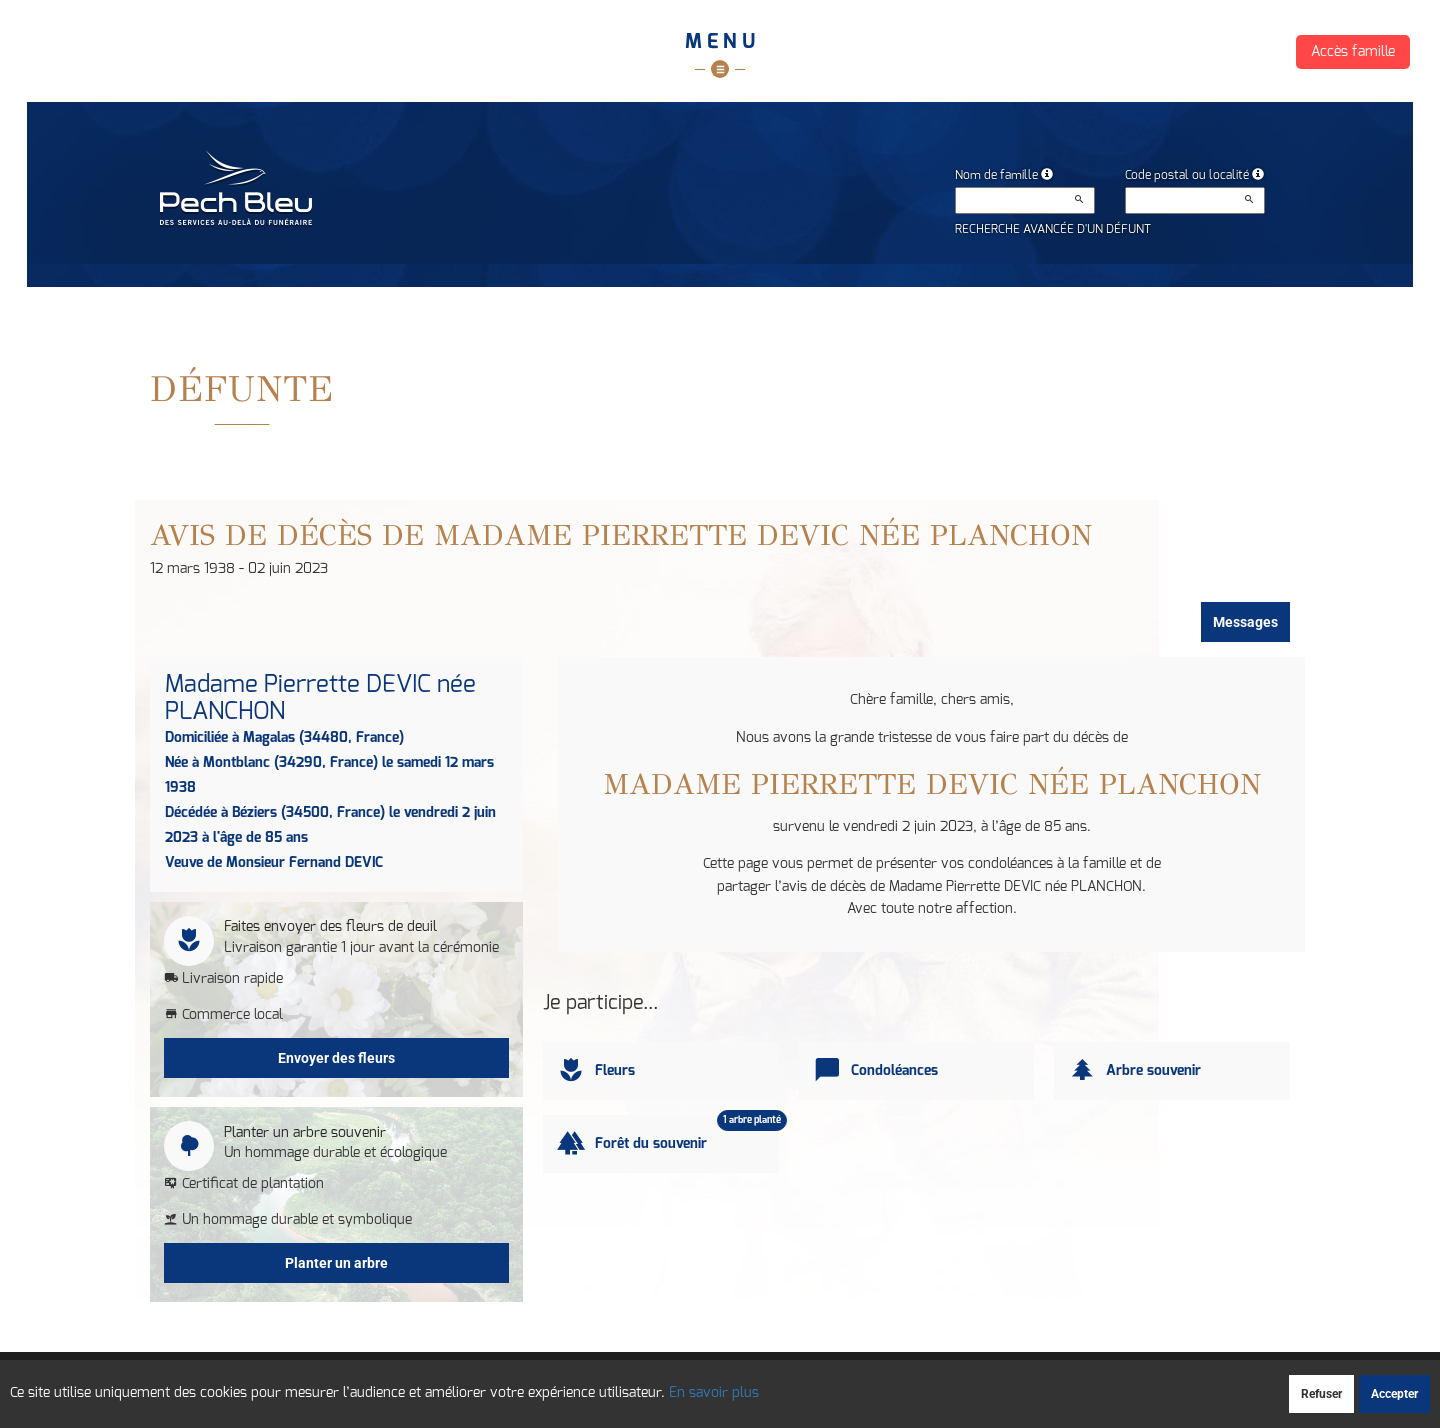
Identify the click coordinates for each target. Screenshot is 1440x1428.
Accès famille (1353, 52)
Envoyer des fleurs (336, 1058)
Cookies (799, 1384)
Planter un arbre (336, 1263)
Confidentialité (719, 1384)
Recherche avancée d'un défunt (1053, 229)
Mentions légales (887, 1384)
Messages (1245, 622)
